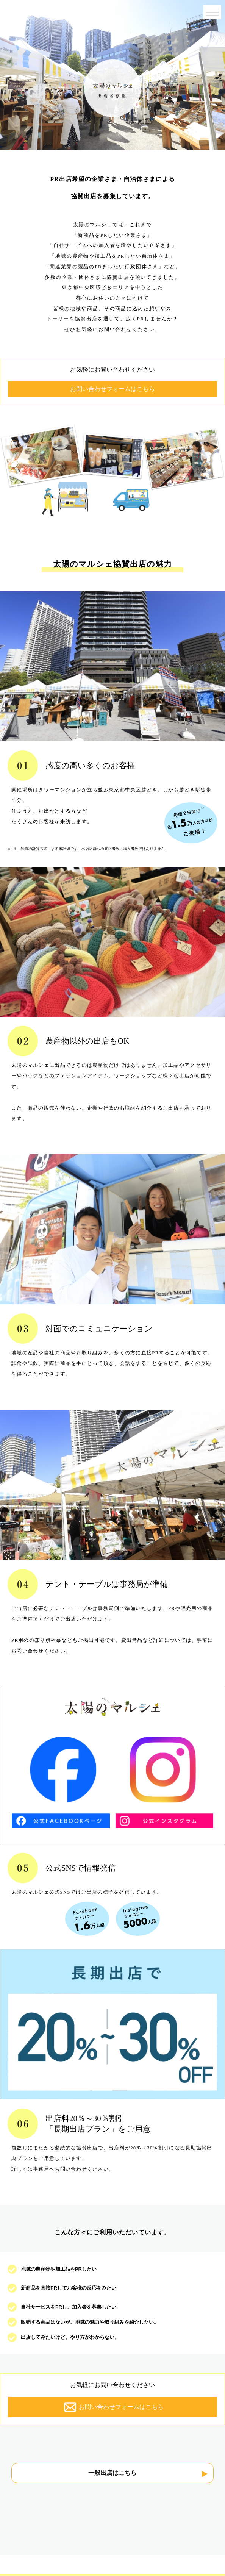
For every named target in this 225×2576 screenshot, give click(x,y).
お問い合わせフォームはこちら (112, 389)
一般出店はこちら (112, 2473)
